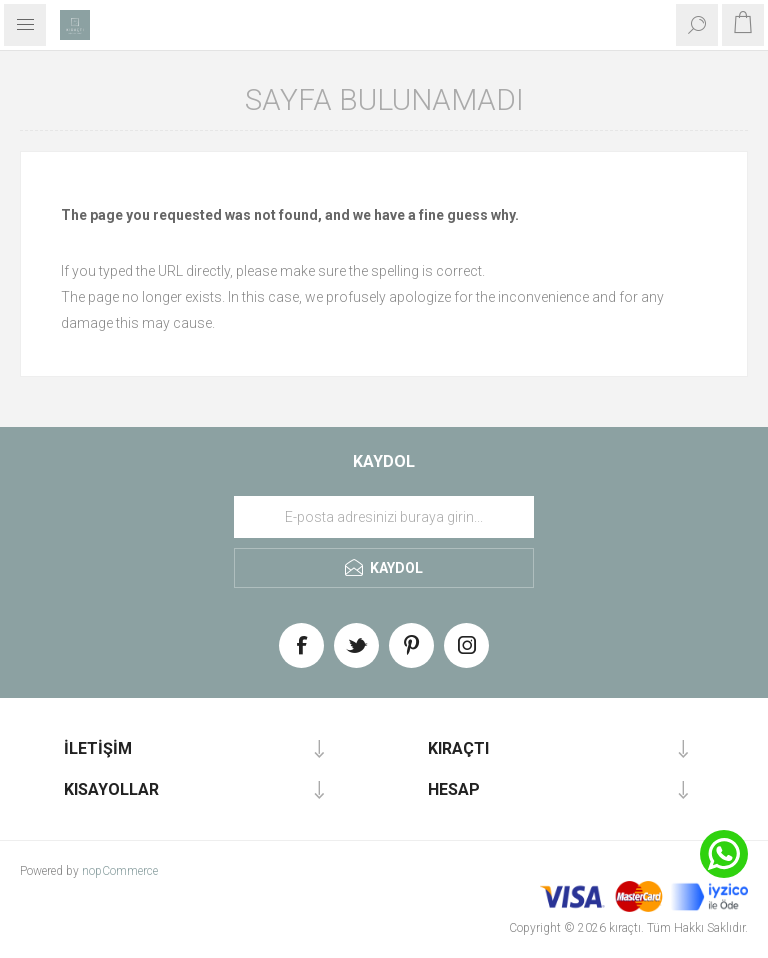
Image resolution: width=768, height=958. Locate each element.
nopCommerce (120, 871)
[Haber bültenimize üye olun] (384, 517)
